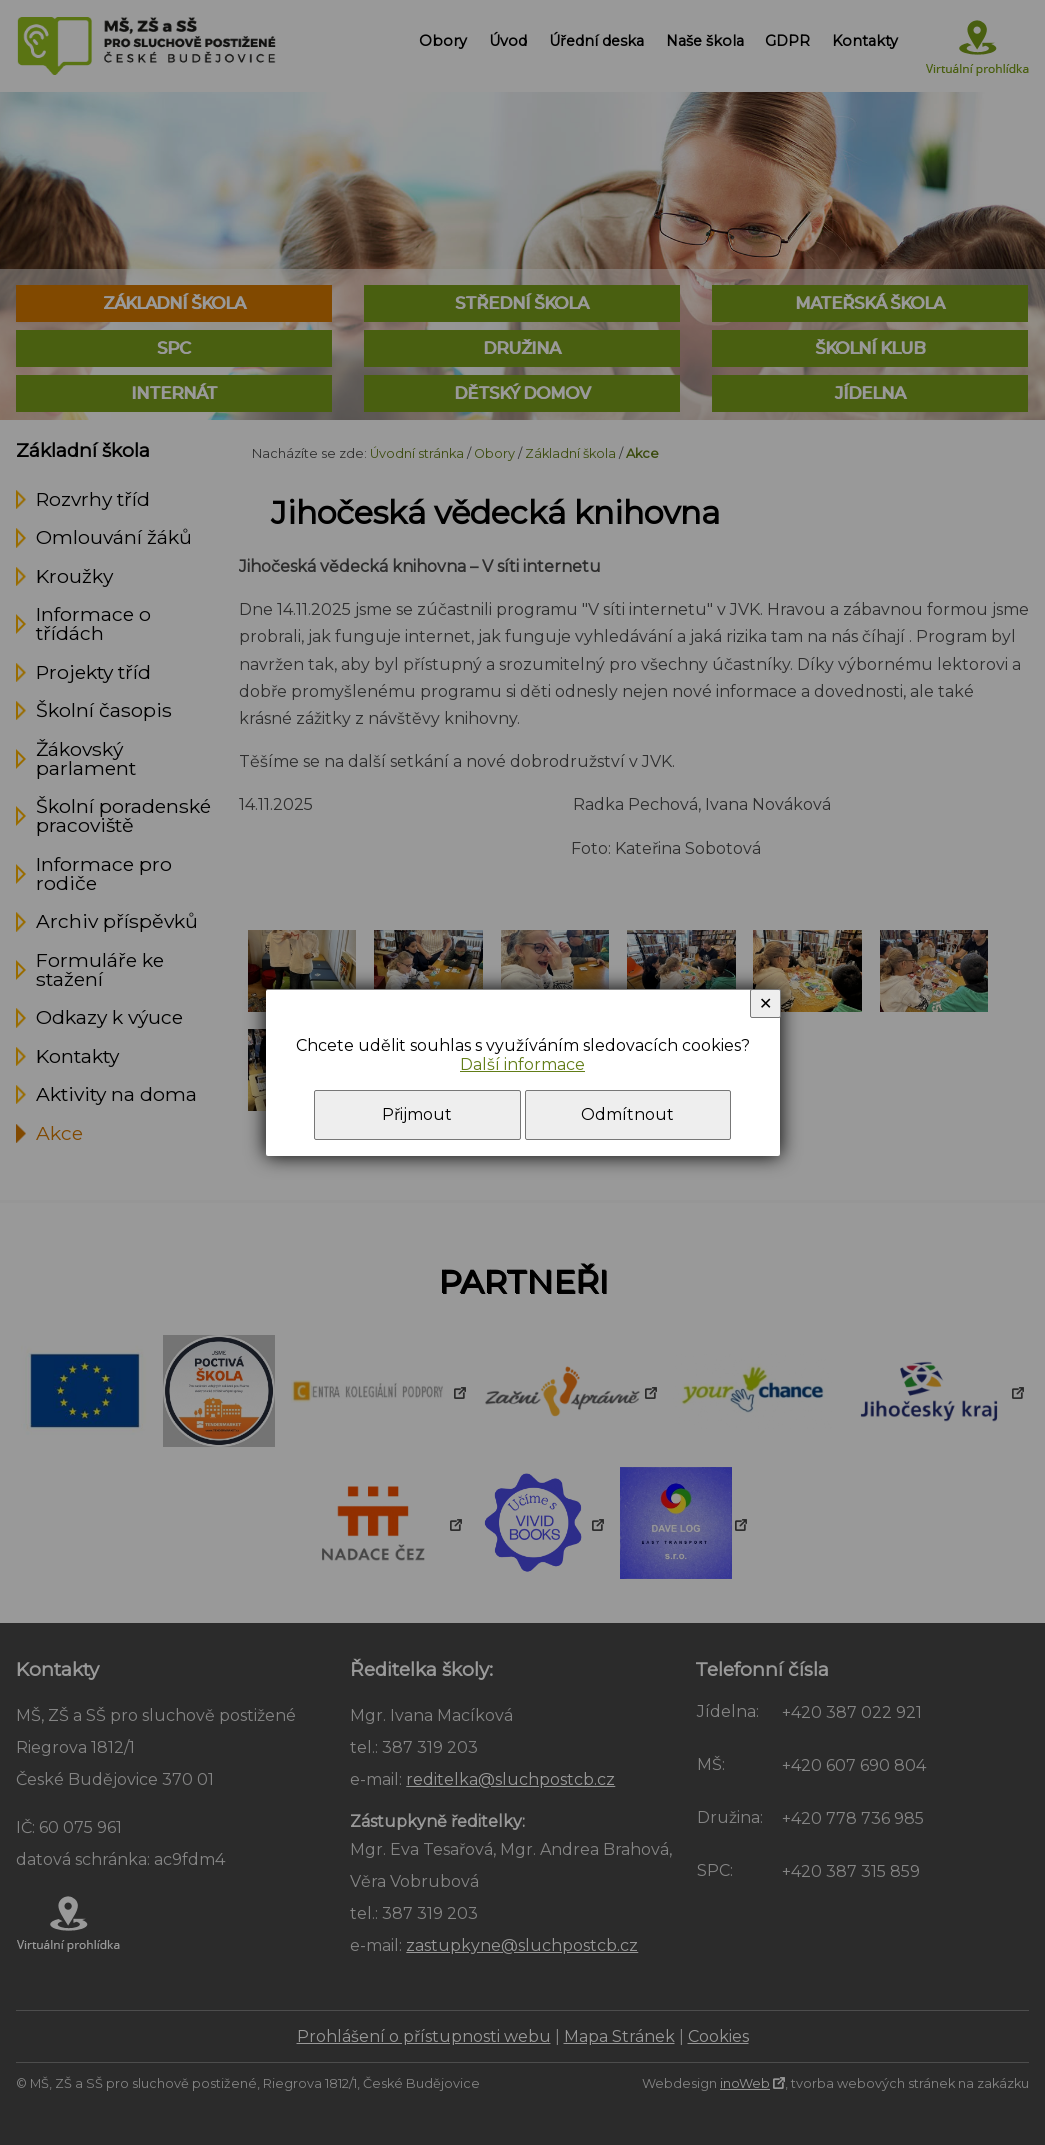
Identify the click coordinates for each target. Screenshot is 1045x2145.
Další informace (522, 1064)
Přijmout (417, 1114)
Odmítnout (627, 1114)
